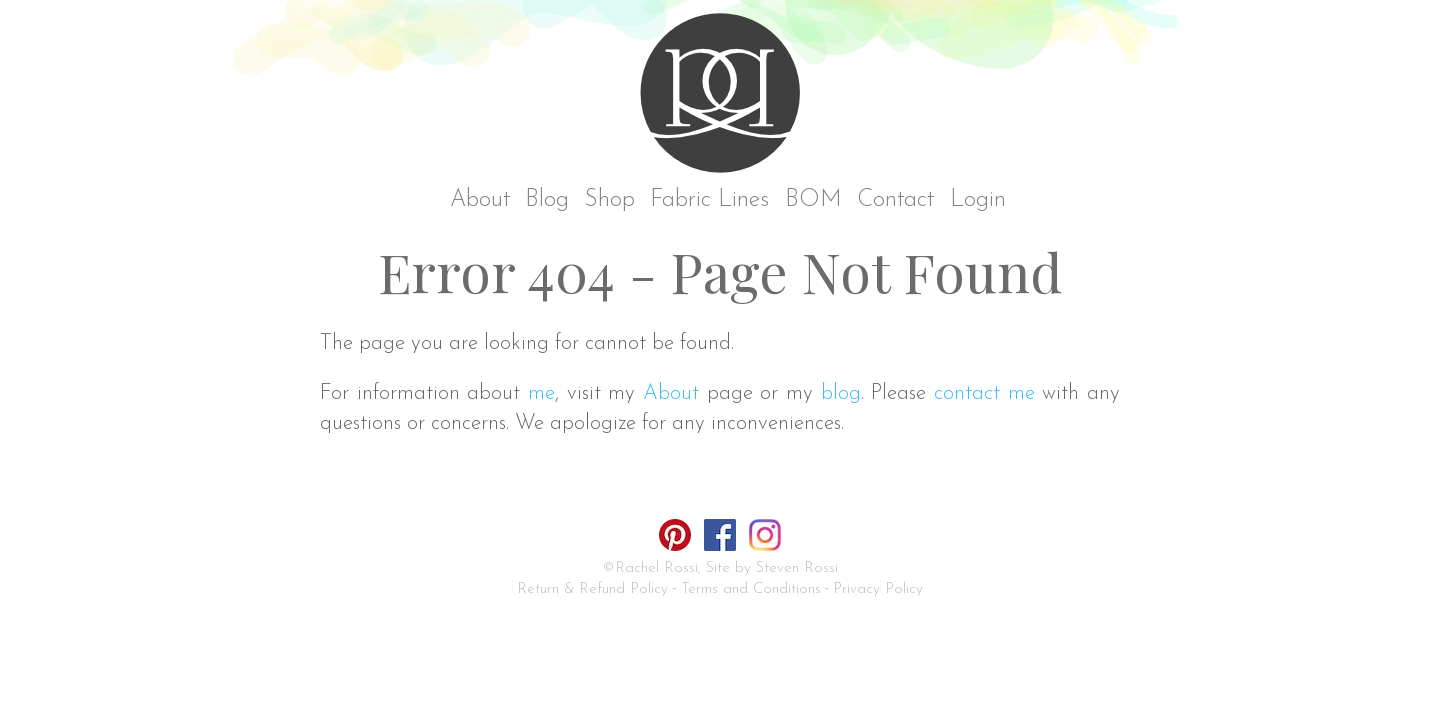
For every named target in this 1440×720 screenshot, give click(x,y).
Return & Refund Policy (592, 589)
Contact (895, 200)
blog (841, 393)
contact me (984, 393)
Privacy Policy (878, 589)
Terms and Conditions (751, 589)
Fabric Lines (709, 200)
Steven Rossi (797, 568)
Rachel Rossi (656, 568)
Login (978, 200)
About (480, 200)
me (541, 393)
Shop (610, 200)
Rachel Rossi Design (725, 97)
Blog (547, 200)
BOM (813, 200)
